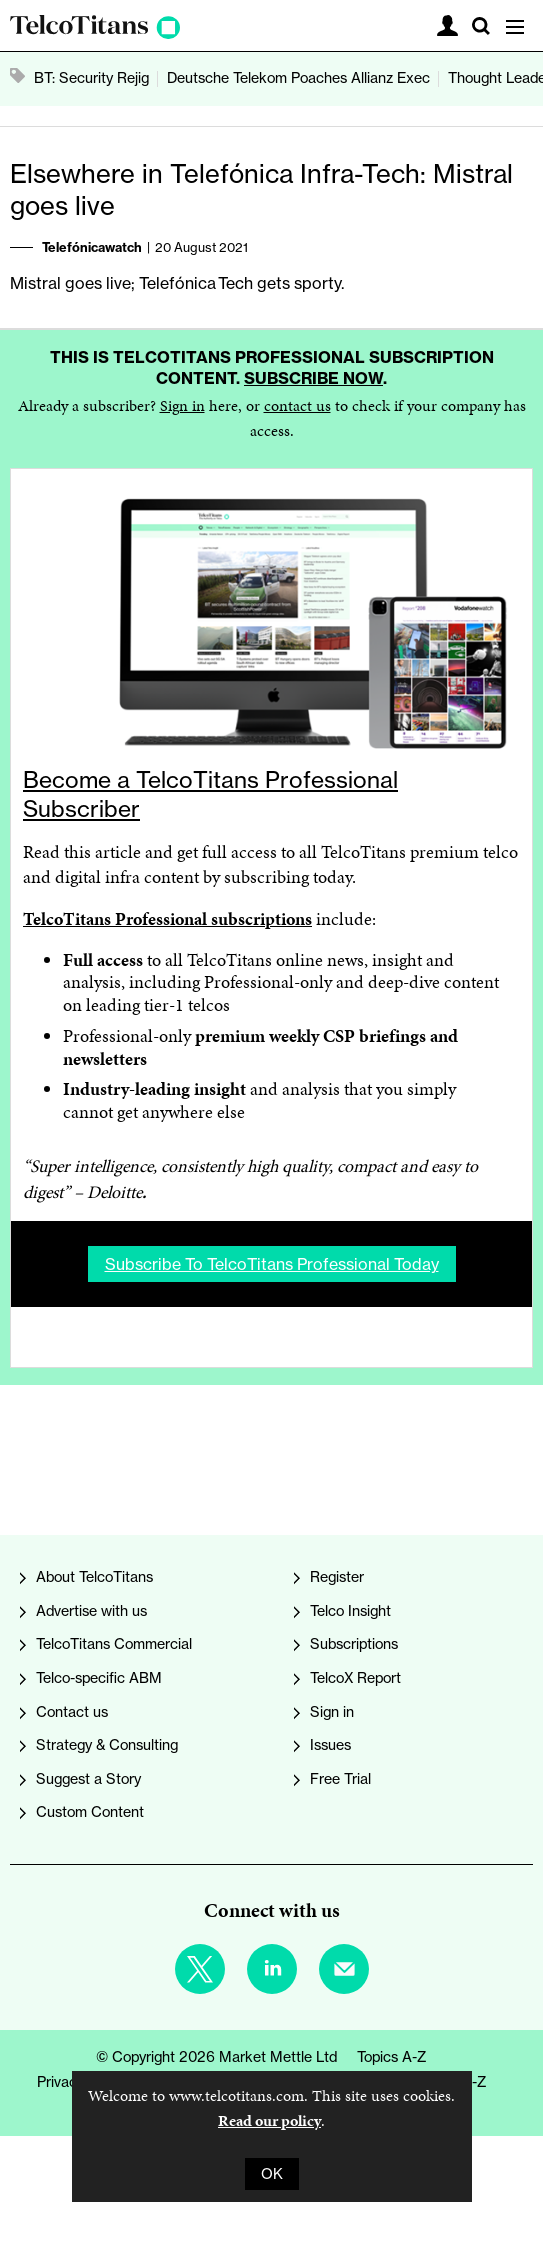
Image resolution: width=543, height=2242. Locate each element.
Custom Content (90, 1812)
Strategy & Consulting (107, 1745)
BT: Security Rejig (91, 78)
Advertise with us (91, 1611)
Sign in (182, 405)
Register (337, 1577)
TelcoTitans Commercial (114, 1644)
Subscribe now (313, 378)
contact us (297, 405)
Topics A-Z (392, 2057)
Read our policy (269, 2120)
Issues (330, 1745)
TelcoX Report (355, 1678)
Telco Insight (350, 1611)
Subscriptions (354, 1644)
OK (272, 2174)
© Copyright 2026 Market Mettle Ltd (216, 2057)
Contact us (72, 1712)
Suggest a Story (88, 1779)
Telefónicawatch (92, 247)
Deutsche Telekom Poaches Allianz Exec (298, 78)
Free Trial (340, 1779)
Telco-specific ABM (99, 1678)
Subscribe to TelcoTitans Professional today (272, 1264)
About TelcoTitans (94, 1577)
